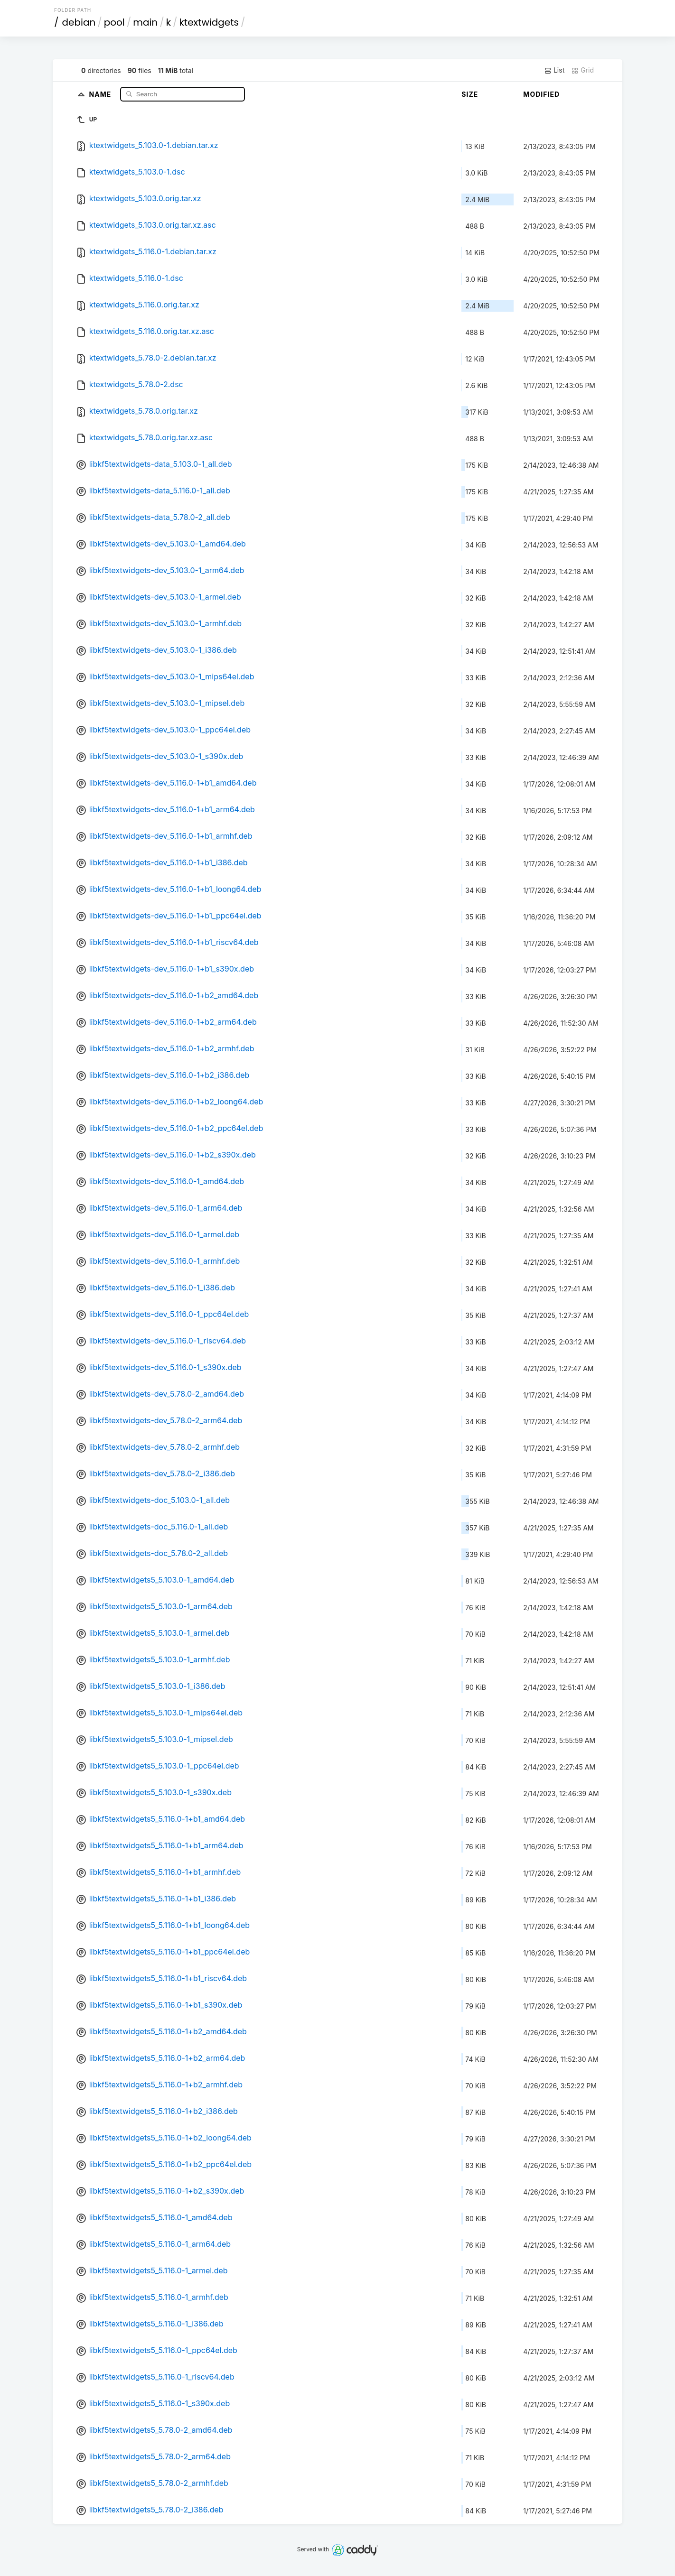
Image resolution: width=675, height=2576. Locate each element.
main (145, 22)
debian (79, 22)
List (554, 70)
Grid (582, 70)
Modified (541, 94)
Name (101, 94)
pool (114, 22)
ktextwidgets (209, 22)
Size (469, 94)
